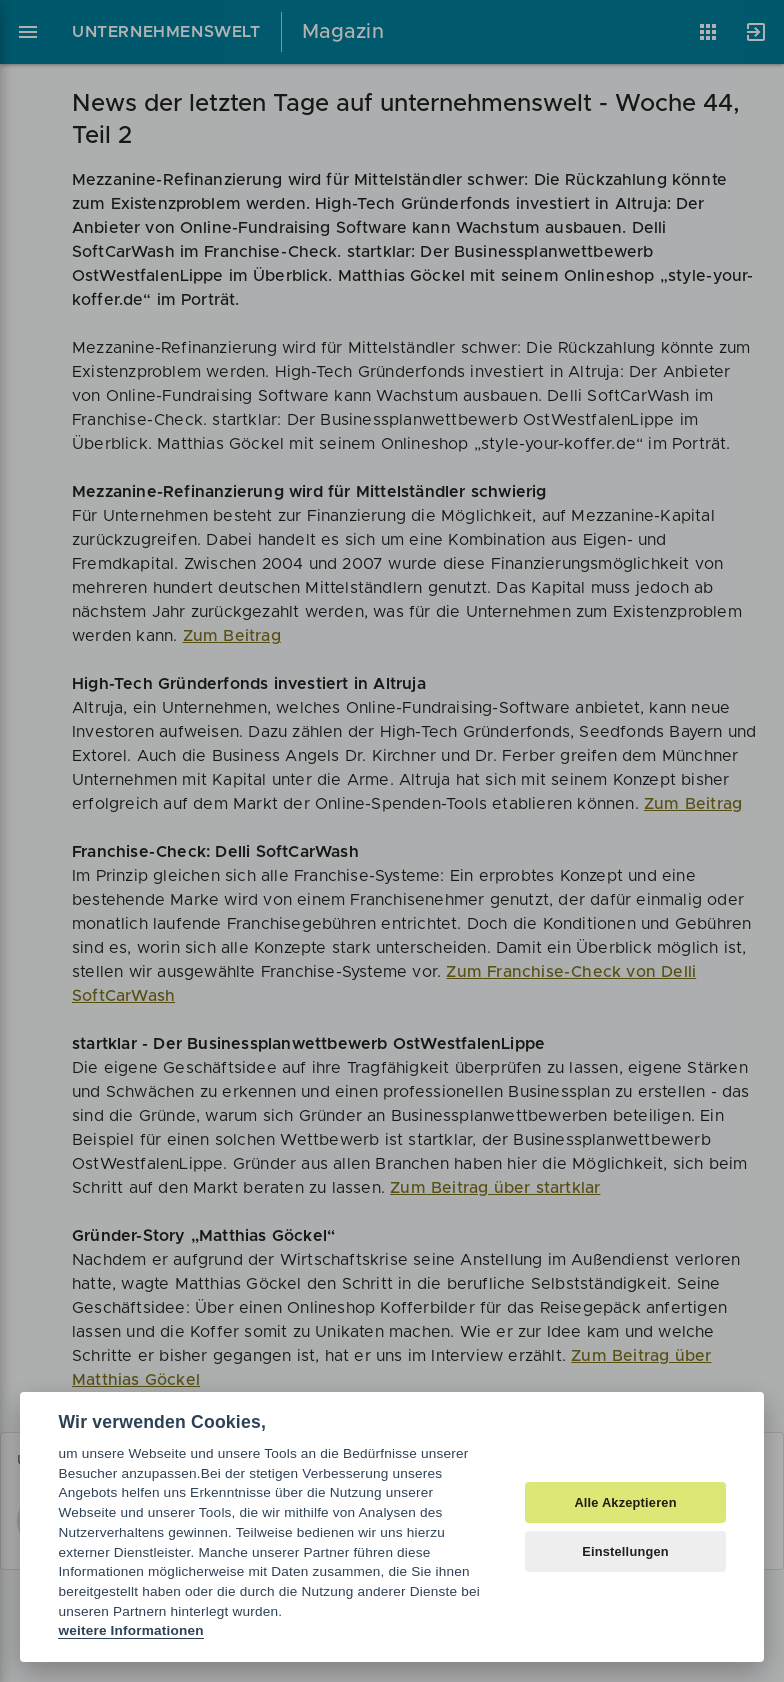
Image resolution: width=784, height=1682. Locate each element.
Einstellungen (625, 1551)
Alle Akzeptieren (625, 1502)
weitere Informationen (130, 1630)
